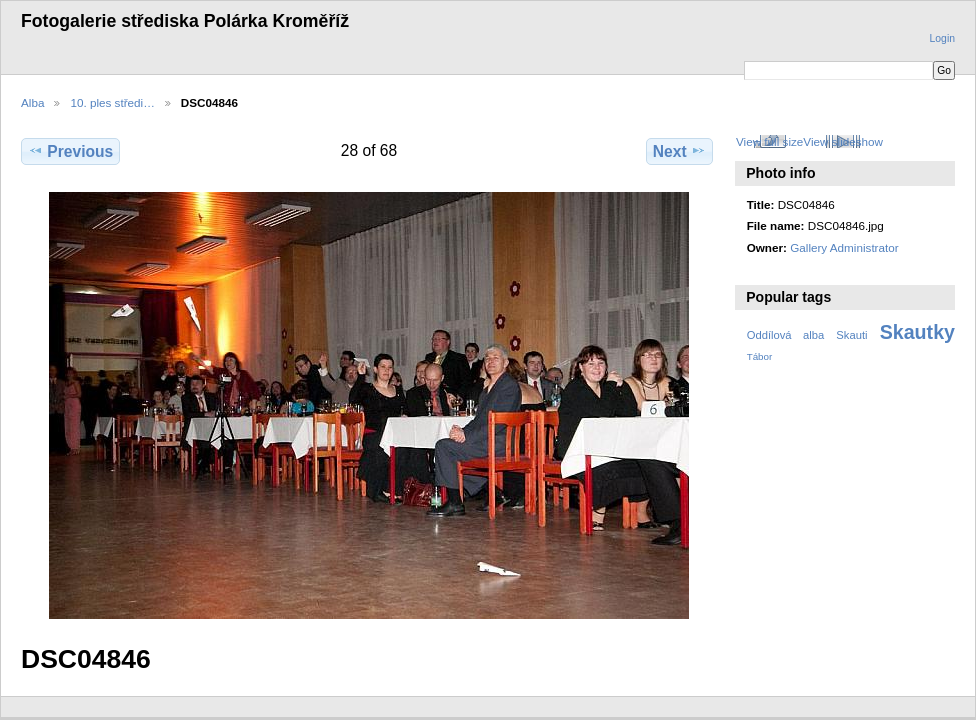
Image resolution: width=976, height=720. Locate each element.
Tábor (760, 356)
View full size (769, 141)
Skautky (917, 332)
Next (679, 151)
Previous (70, 151)
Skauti (851, 335)
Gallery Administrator (844, 247)
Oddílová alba (785, 335)
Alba (32, 102)
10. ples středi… (112, 102)
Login (942, 38)
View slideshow (843, 141)
